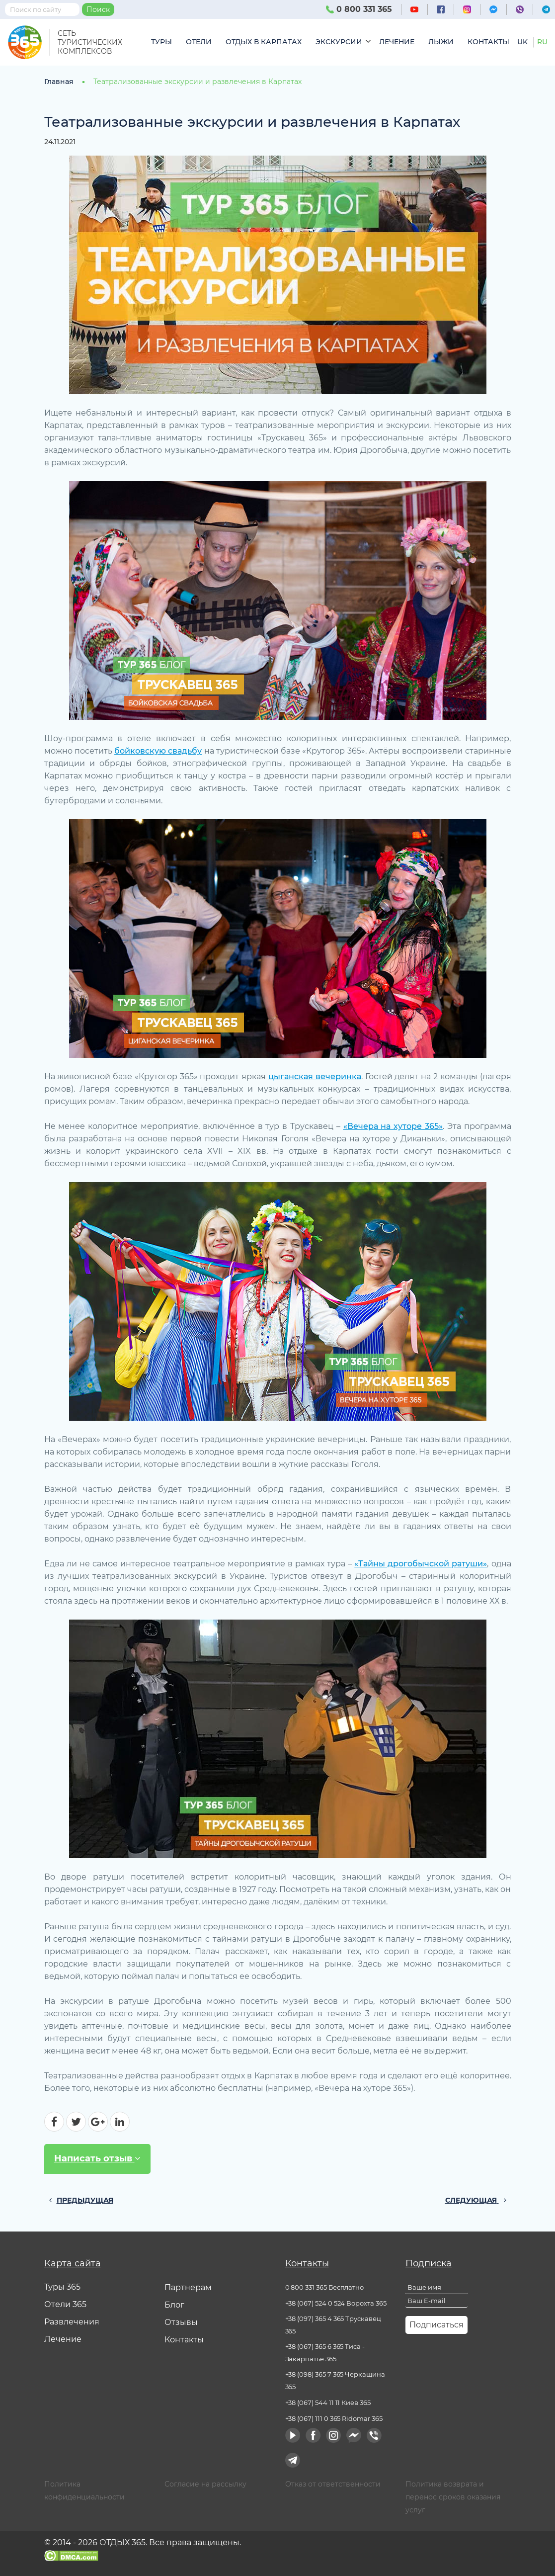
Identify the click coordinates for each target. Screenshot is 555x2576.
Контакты (488, 41)
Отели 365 (65, 2304)
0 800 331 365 (359, 9)
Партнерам (188, 2287)
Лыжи (441, 41)
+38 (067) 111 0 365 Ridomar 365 (334, 2418)
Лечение (396, 41)
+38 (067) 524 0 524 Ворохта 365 (336, 2303)
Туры (161, 41)
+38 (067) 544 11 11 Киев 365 (328, 2402)
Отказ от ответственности (333, 2484)
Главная (59, 81)
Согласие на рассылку (205, 2484)
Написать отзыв (97, 2159)
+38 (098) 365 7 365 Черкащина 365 (335, 2380)
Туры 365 (62, 2287)
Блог (174, 2305)
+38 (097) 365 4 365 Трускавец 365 (333, 2325)
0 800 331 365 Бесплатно (324, 2287)
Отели (199, 41)
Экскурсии (339, 41)
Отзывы (181, 2322)
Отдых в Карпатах (264, 41)
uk (522, 41)
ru (542, 41)
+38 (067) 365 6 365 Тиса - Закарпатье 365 (325, 2352)
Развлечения (71, 2321)
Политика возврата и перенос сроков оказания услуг (452, 2497)
